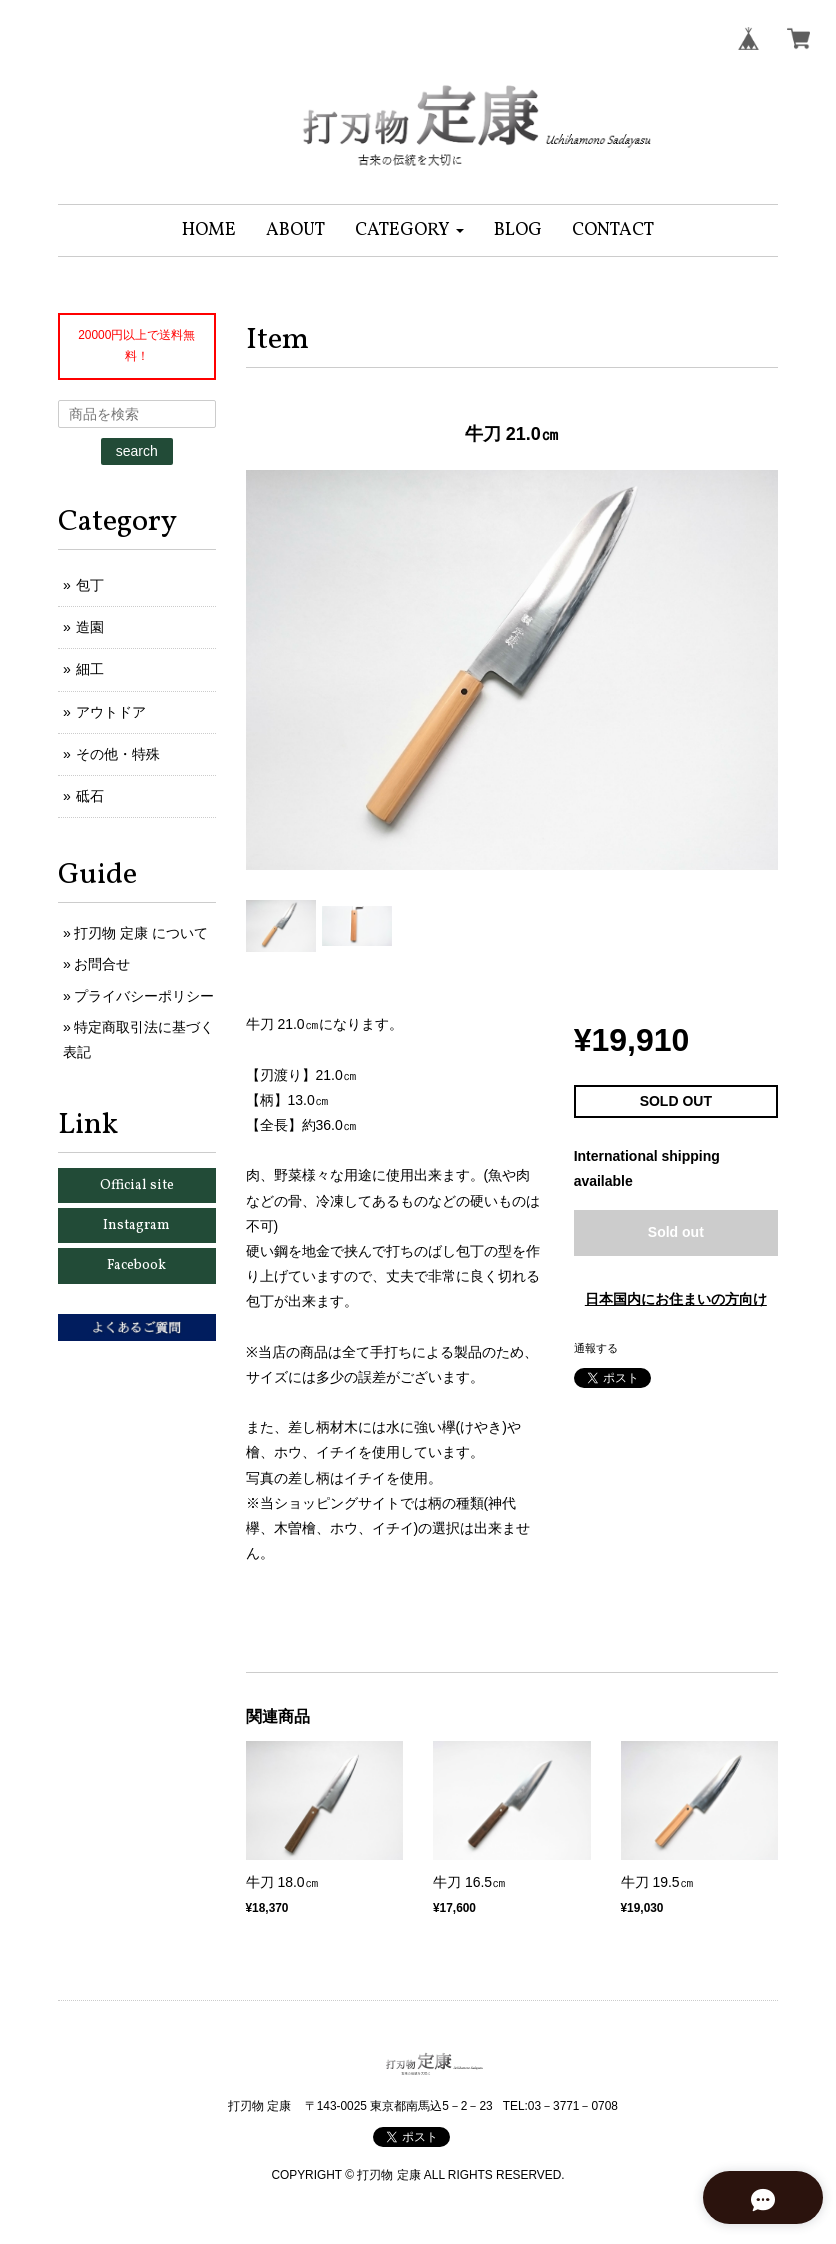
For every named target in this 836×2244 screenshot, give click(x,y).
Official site (137, 1185)
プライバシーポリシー (144, 996)
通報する (596, 1348)
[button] (409, 230)
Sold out (676, 1232)
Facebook (136, 1265)
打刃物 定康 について (141, 933)
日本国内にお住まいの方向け (676, 1299)
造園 (90, 627)
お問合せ (102, 964)
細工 (90, 669)
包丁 (90, 585)
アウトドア (111, 712)
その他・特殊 (118, 754)
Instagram (136, 1225)
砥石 (90, 796)
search (137, 451)
